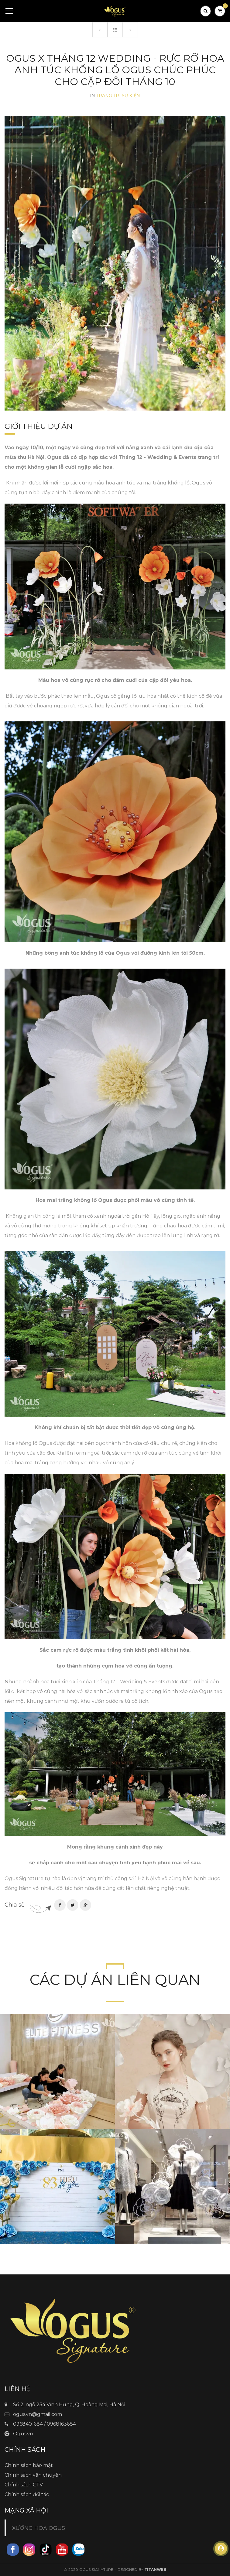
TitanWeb (155, 2569)
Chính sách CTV (24, 2485)
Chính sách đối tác (27, 2494)
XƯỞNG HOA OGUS (38, 2528)
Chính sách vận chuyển (33, 2475)
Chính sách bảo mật (29, 2465)
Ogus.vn (23, 2434)
